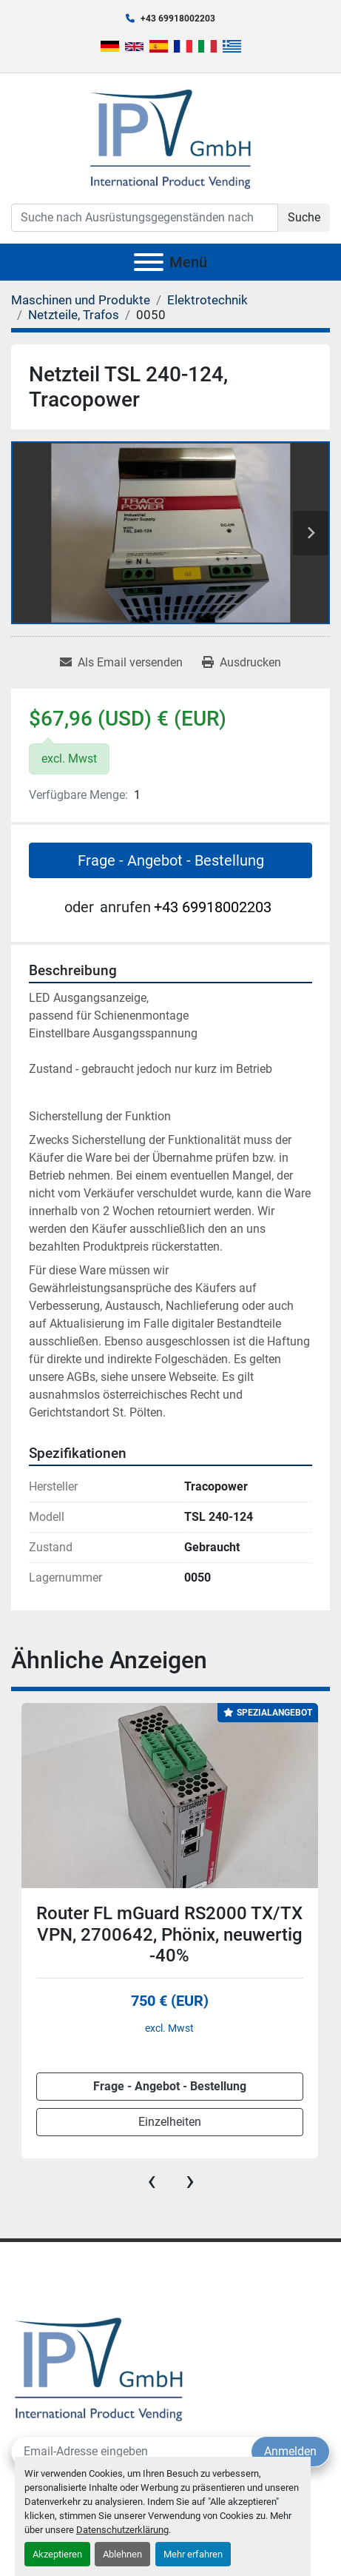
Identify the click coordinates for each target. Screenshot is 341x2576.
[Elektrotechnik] (207, 299)
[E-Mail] (131, 2451)
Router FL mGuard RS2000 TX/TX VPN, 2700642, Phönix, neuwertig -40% (169, 1935)
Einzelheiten (169, 2122)
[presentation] (151, 2180)
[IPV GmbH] (98, 2368)
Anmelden (290, 2451)
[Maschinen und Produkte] (80, 299)
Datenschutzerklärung (122, 2529)
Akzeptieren (57, 2554)
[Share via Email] (121, 663)
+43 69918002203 (178, 18)
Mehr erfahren (193, 2554)
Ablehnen (122, 2554)
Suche (304, 217)
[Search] (144, 218)
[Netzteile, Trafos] (73, 314)
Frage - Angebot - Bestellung (171, 860)
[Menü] (148, 262)
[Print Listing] (241, 663)
